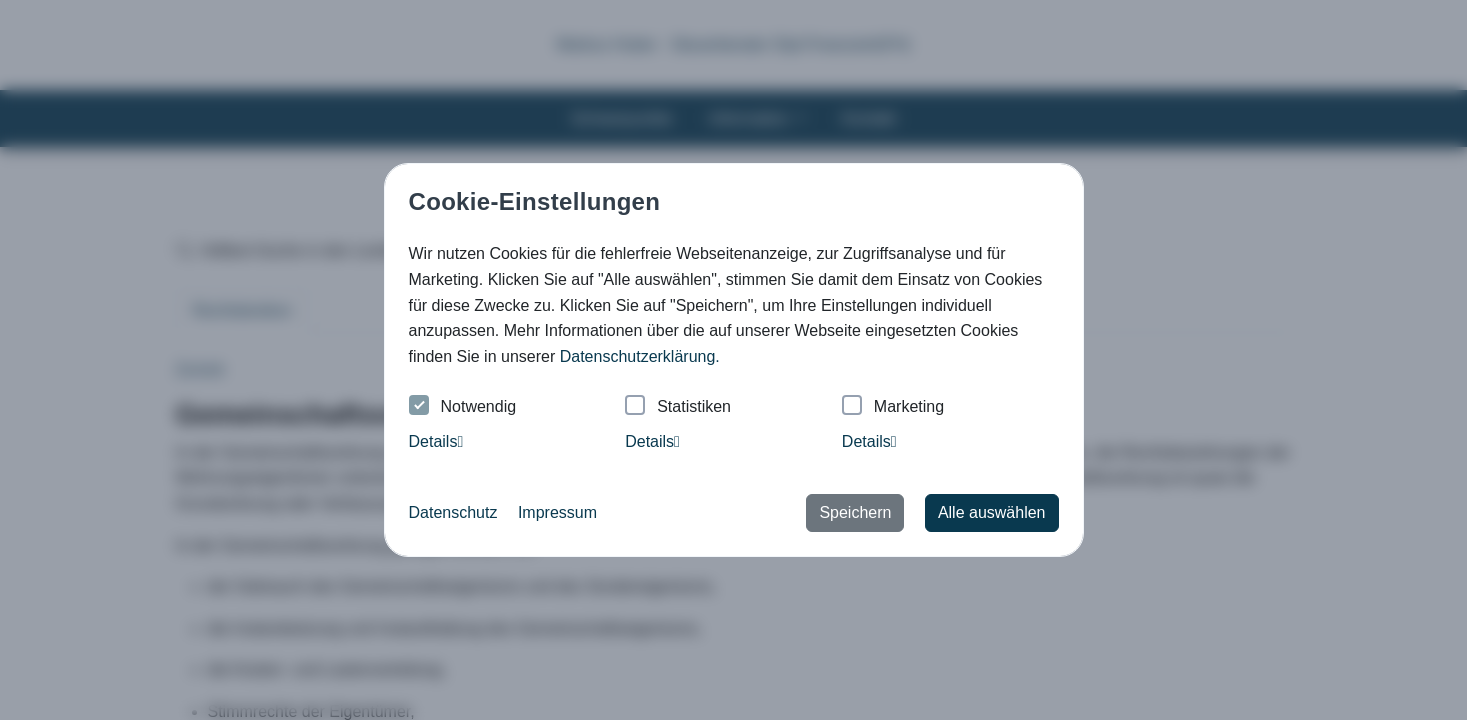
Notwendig (463, 407)
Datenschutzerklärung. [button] (640, 356)
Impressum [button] (557, 512)
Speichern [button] (855, 512)
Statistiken (678, 407)
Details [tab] (436, 441)
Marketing (893, 407)
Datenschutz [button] (453, 512)
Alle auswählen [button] (992, 512)
